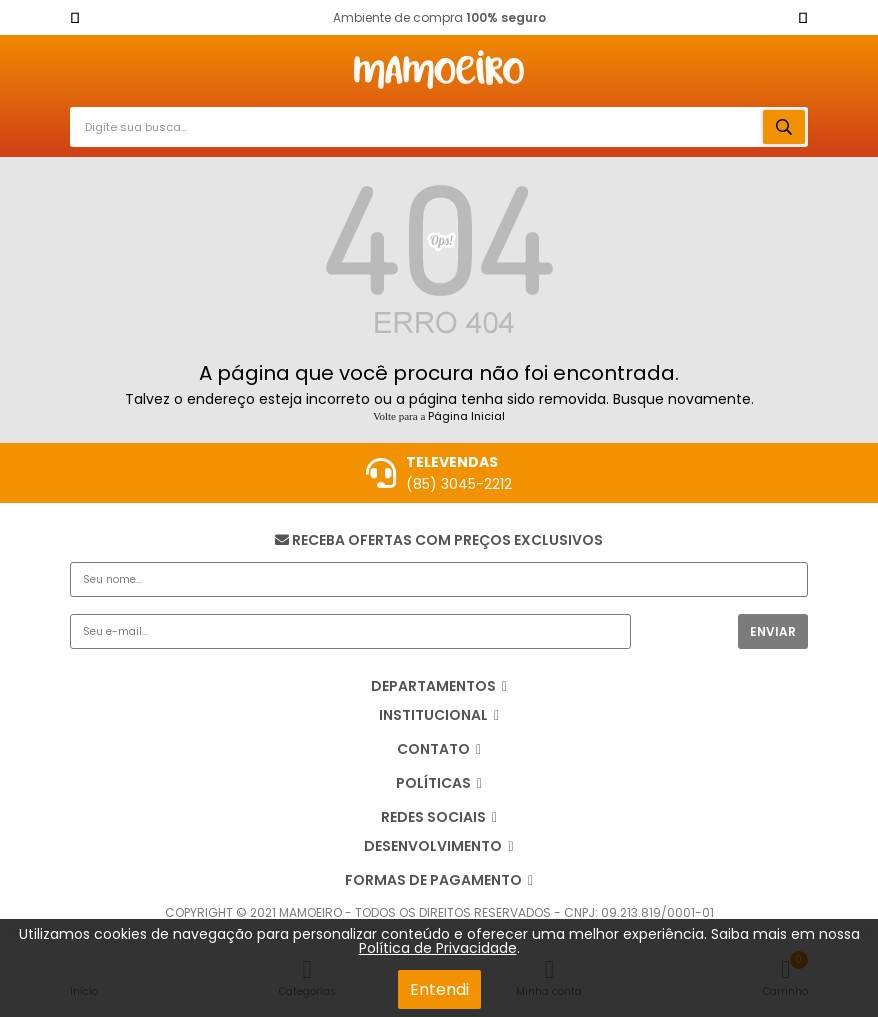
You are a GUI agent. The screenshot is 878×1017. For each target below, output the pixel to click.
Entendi (439, 989)
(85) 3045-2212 (459, 484)
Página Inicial (466, 416)
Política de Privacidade (438, 948)
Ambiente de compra (439, 17)
